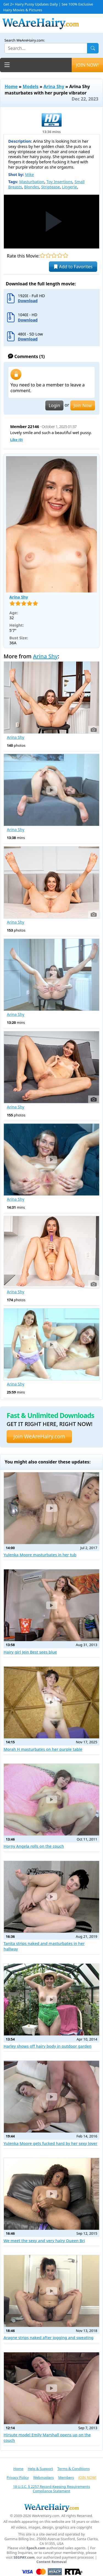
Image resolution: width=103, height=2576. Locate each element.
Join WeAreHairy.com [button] (39, 1436)
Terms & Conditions (73, 2468)
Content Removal (52, 2561)
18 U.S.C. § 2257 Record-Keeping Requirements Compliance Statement (51, 2489)
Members (66, 2477)
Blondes (31, 187)
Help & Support (40, 2468)
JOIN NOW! (87, 65)
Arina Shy (53, 86)
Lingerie (69, 187)
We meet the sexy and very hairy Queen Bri (44, 2240)
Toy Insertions (59, 181)
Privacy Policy (18, 2477)
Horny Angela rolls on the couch (34, 1846)
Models (31, 86)
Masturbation (31, 181)
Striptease (50, 187)
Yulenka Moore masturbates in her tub (40, 1554)
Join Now (83, 405)
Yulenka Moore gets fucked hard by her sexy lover (51, 2143)
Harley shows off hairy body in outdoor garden (47, 2046)
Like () (16, 439)
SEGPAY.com (24, 2557)
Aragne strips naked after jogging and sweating (48, 2337)
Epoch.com (35, 2548)
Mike (29, 174)
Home (11, 86)
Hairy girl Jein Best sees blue (30, 1652)
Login (54, 405)
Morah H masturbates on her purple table (43, 1749)
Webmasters (43, 2477)
